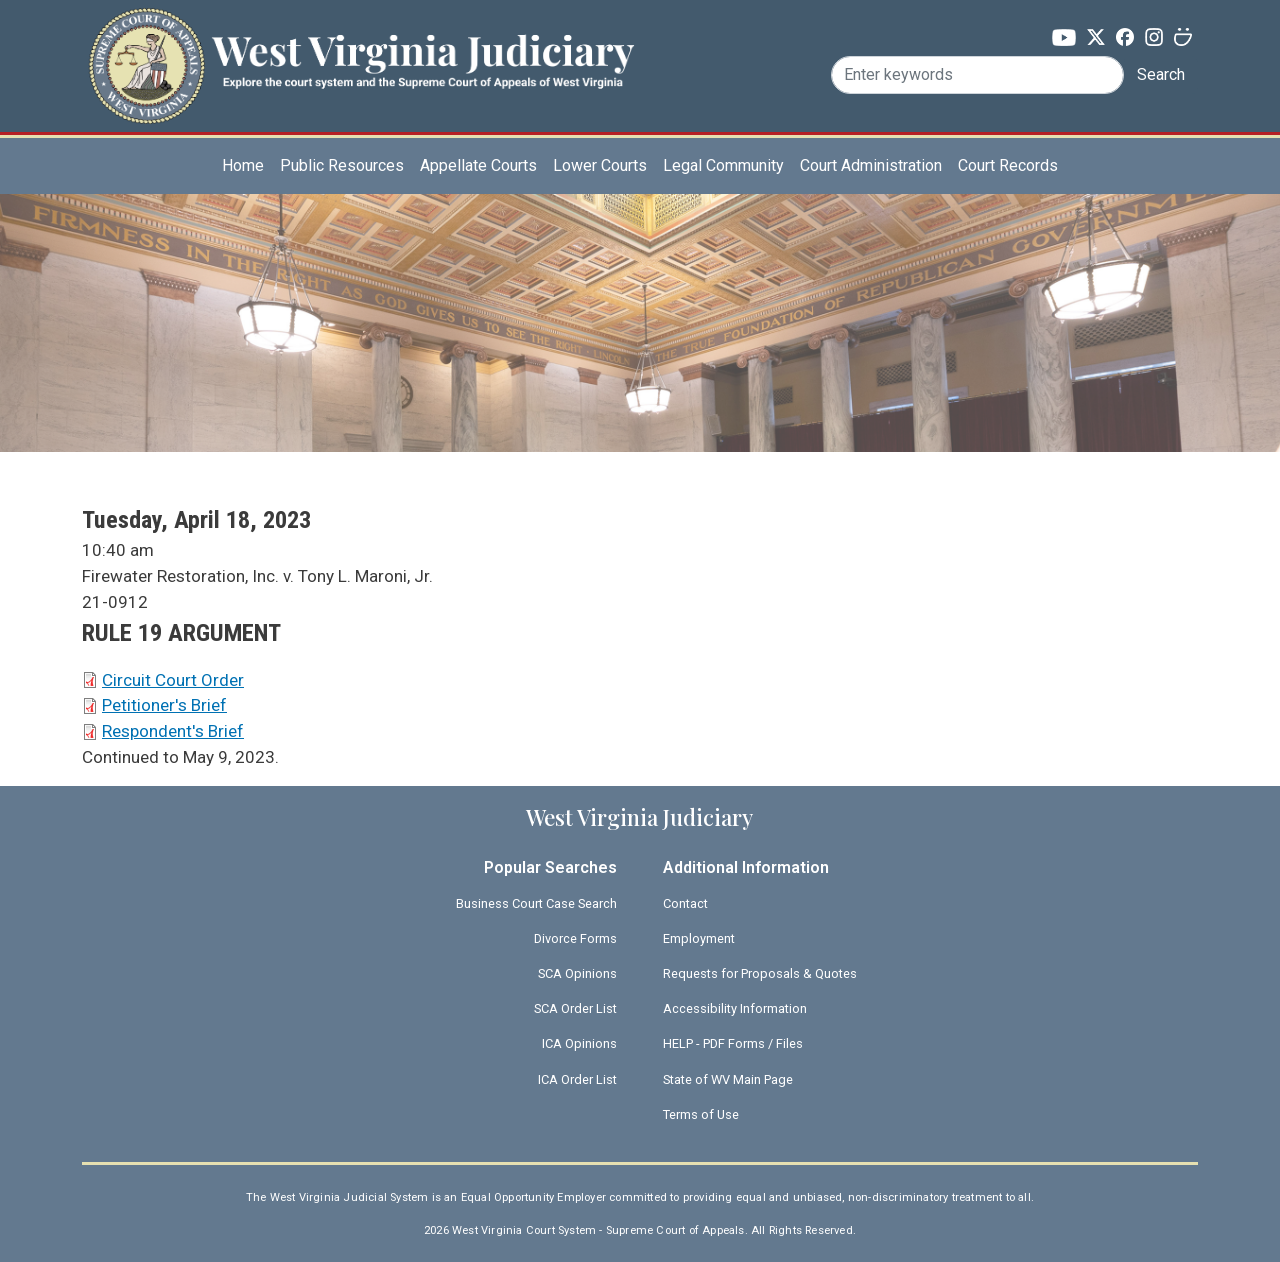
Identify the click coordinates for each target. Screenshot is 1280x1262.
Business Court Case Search (536, 903)
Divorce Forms (575, 938)
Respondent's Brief (173, 731)
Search (1161, 74)
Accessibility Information (735, 1008)
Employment (699, 938)
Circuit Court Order (173, 680)
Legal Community (723, 165)
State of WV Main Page (728, 1079)
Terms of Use (701, 1114)
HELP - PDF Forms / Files (733, 1043)
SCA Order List (575, 1008)
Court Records (1008, 165)
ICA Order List (577, 1079)
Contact (685, 903)
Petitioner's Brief (164, 705)
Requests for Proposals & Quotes (760, 973)
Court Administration (871, 165)
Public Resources (342, 165)
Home (243, 165)
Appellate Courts (478, 165)
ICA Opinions (579, 1043)
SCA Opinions (577, 973)
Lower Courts (600, 165)
